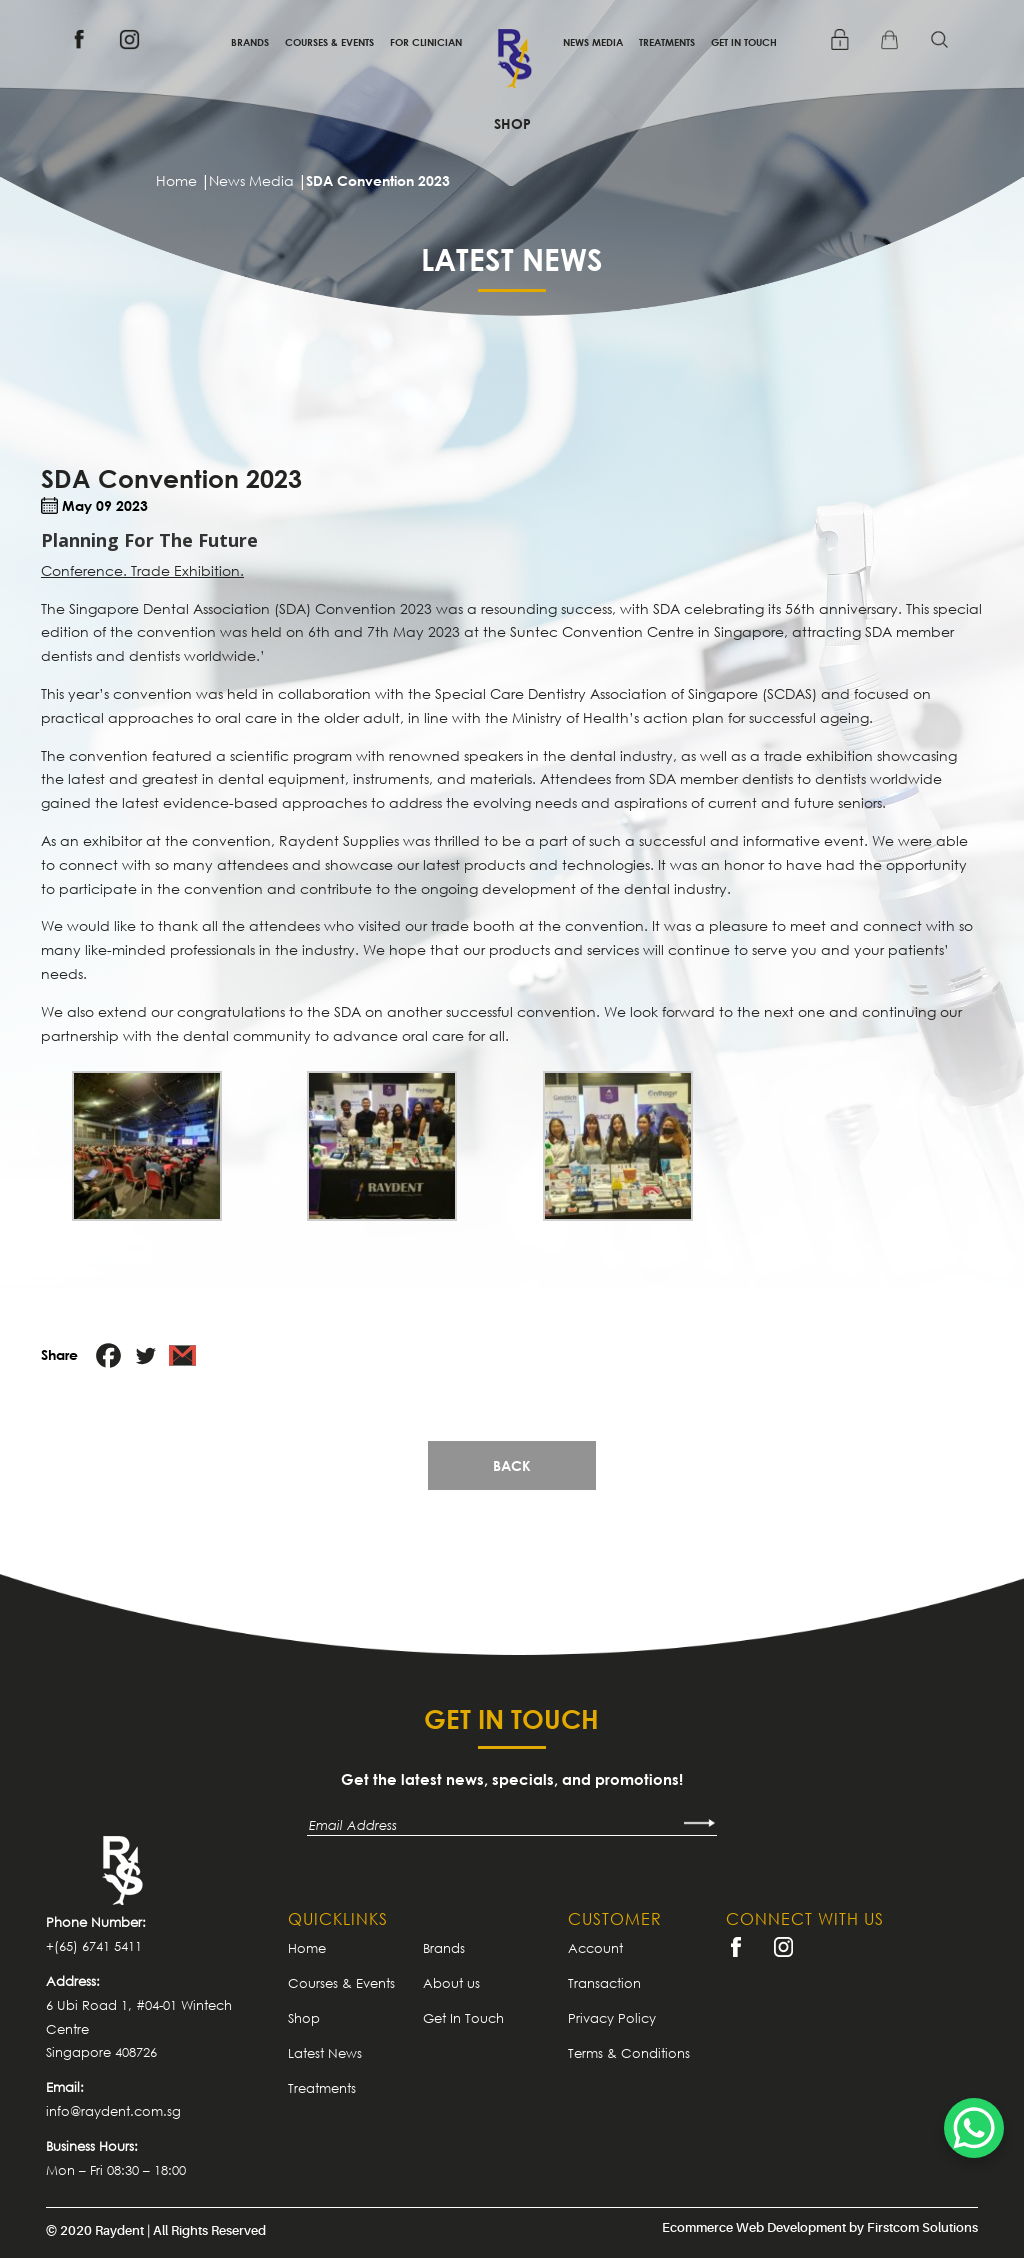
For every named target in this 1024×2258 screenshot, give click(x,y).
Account (595, 1948)
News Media (593, 42)
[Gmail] (182, 1355)
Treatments (667, 42)
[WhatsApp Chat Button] (974, 2128)
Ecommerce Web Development (754, 2227)
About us (451, 1983)
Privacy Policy (612, 2018)
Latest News (325, 2053)
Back (512, 1465)
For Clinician (426, 42)
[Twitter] (145, 1355)
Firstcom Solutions (922, 2227)
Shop (512, 123)
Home (307, 1948)
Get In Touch (744, 42)
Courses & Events (329, 42)
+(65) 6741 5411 (94, 1946)
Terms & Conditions (629, 2053)
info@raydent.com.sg (113, 2111)
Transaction (604, 1983)
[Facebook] (108, 1355)
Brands (250, 42)
